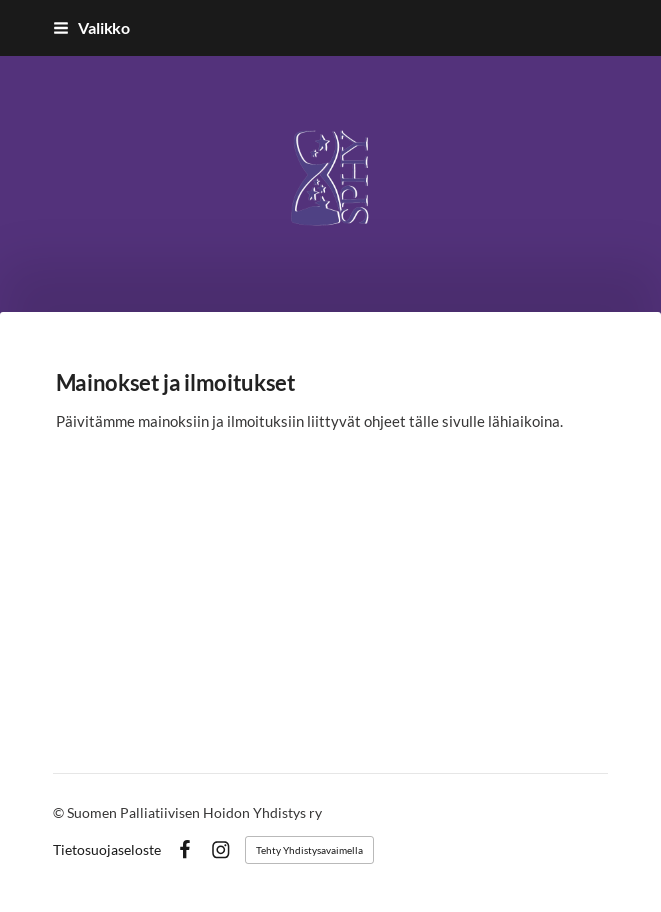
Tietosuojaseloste (107, 850)
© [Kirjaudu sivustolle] (60, 812)
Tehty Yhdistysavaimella (309, 850)
